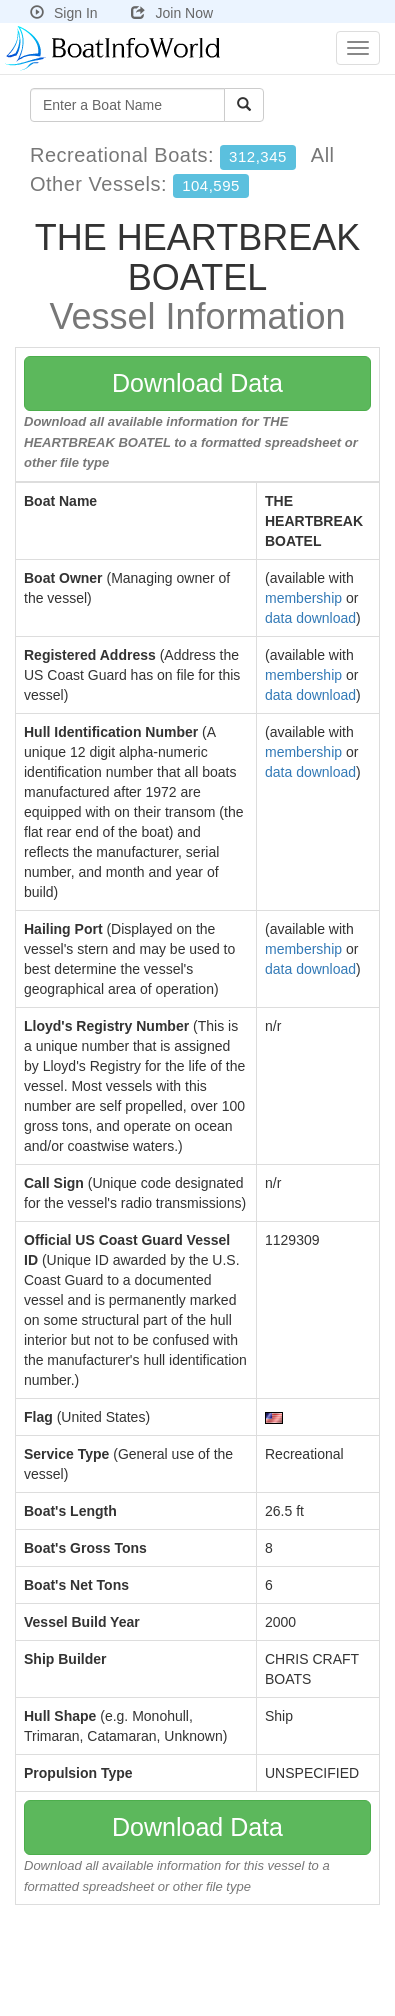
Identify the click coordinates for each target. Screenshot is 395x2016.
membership (303, 598)
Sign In (64, 13)
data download (310, 618)
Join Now (172, 13)
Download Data (197, 383)
